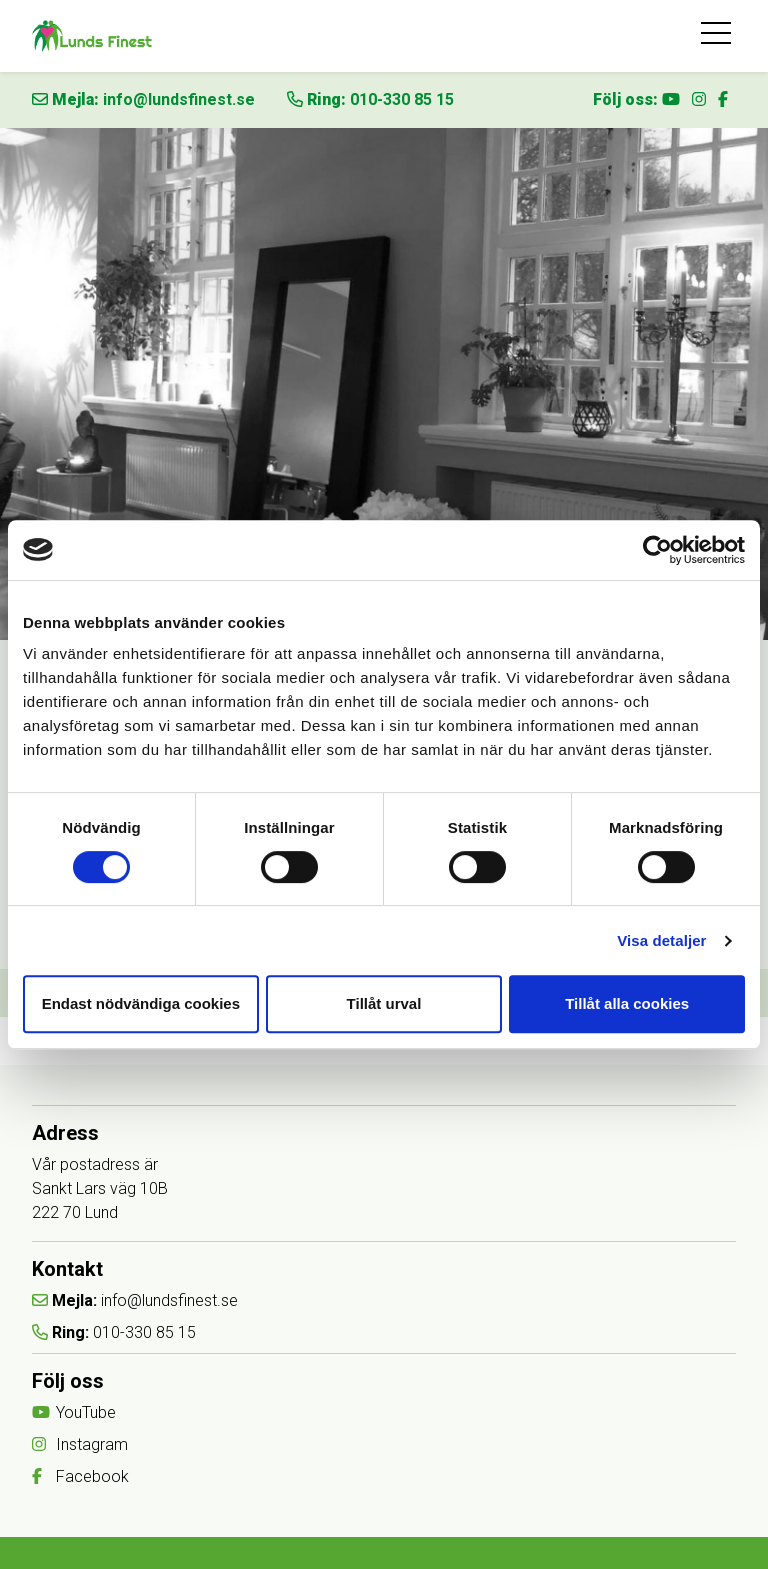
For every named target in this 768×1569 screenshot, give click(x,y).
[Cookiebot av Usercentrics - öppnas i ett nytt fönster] (657, 550)
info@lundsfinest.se (179, 99)
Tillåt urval (384, 1003)
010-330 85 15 (402, 99)
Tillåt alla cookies (627, 1003)
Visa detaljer (661, 940)
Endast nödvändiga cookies (141, 1003)
